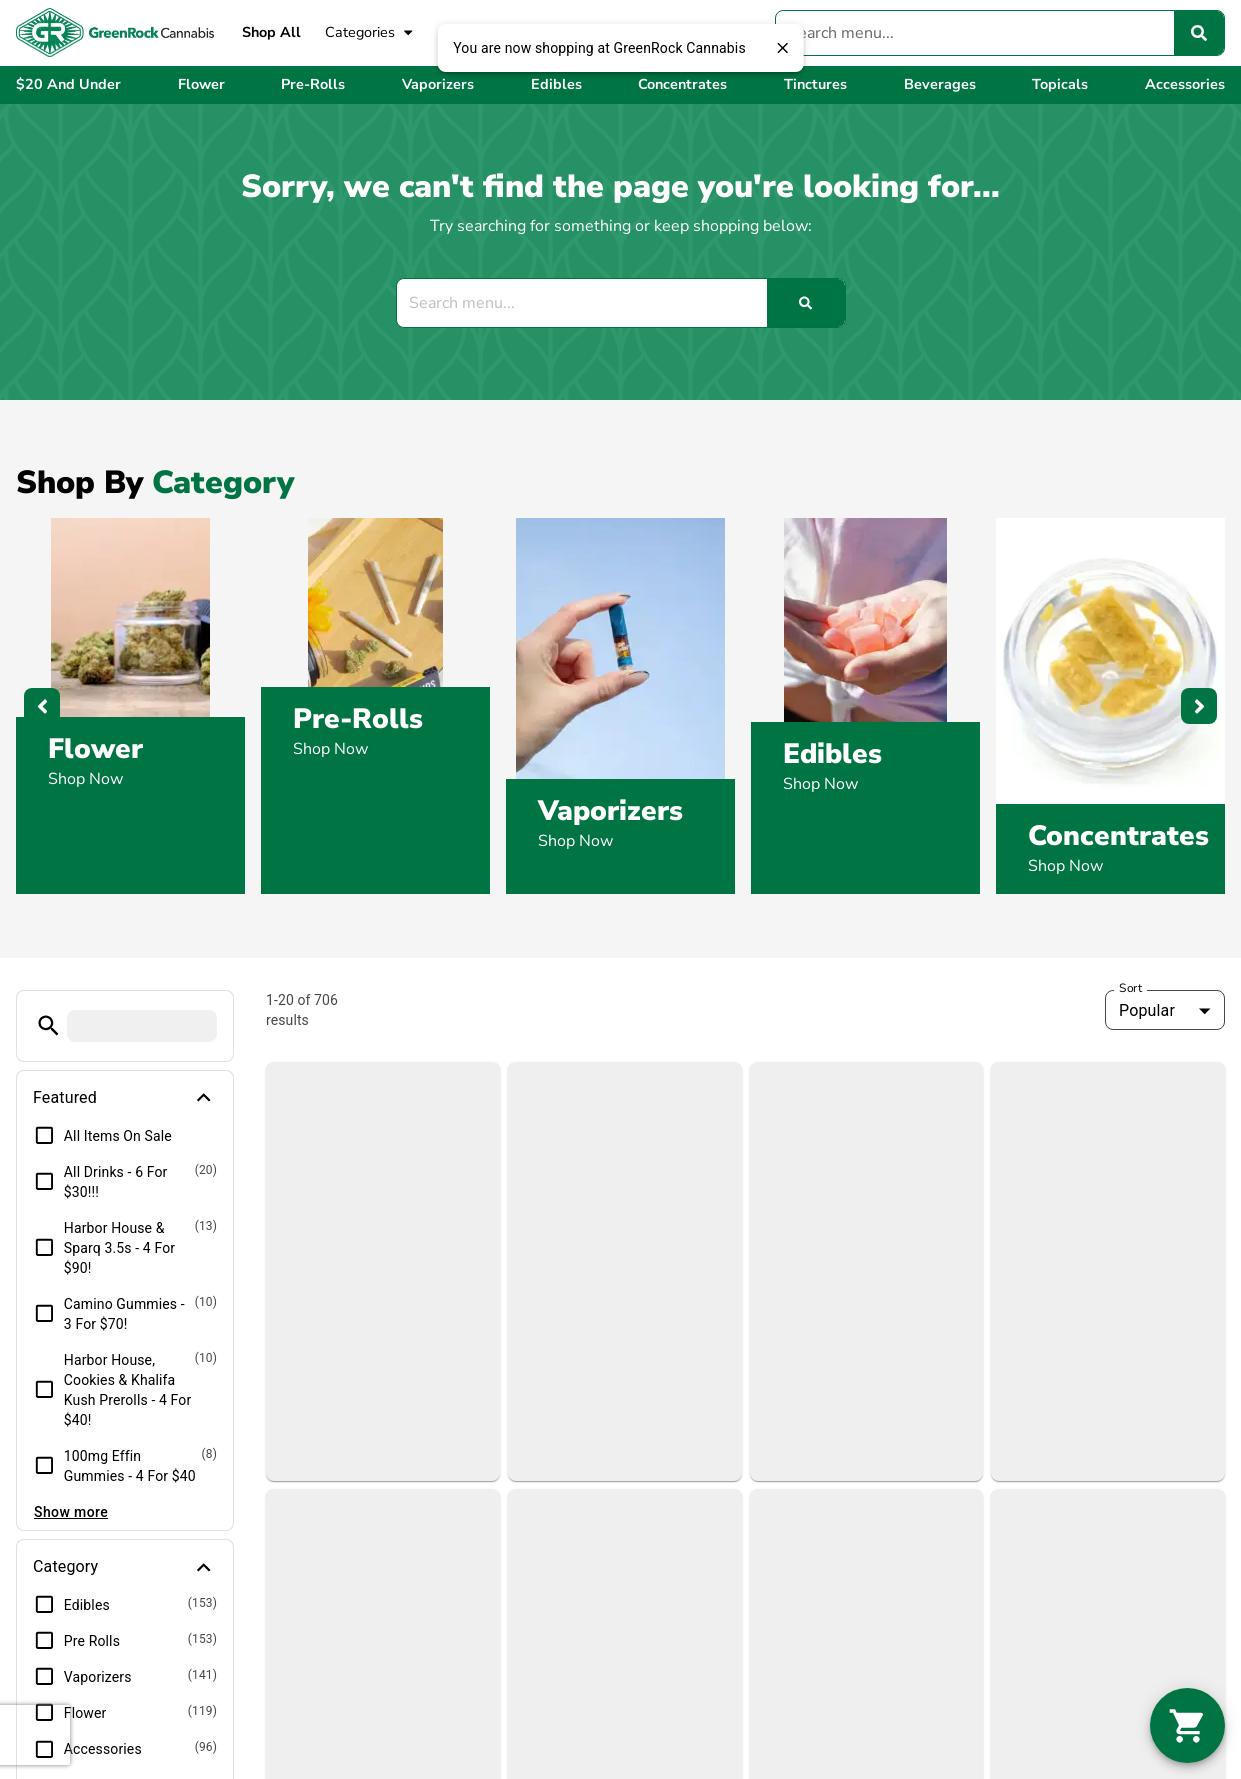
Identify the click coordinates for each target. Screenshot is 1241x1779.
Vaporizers (610, 811)
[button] (1187, 1725)
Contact (974, 1568)
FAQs (967, 1536)
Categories (370, 33)
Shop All (271, 32)
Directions (984, 1600)
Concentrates (1118, 836)
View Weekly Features (719, 1504)
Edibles (832, 754)
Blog (964, 1504)
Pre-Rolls (358, 719)
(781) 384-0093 (387, 1472)
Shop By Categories (708, 1536)
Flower (95, 749)
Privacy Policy (1090, 1690)
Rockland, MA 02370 (403, 1552)
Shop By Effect (689, 1568)
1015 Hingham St (390, 1528)
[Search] (1199, 33)
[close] (783, 48)
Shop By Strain (690, 1600)
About (969, 1472)
